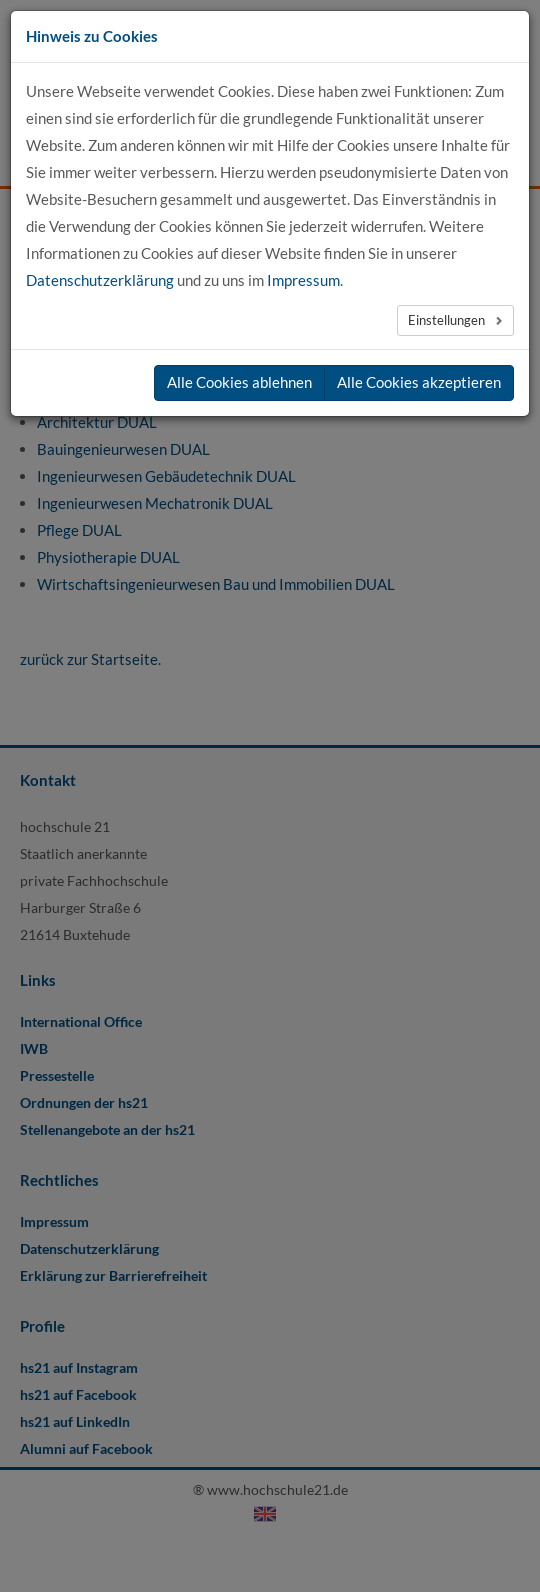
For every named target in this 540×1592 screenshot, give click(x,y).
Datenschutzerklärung (100, 280)
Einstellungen (448, 320)
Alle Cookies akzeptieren (419, 382)
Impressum (303, 280)
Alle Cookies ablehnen (239, 382)
